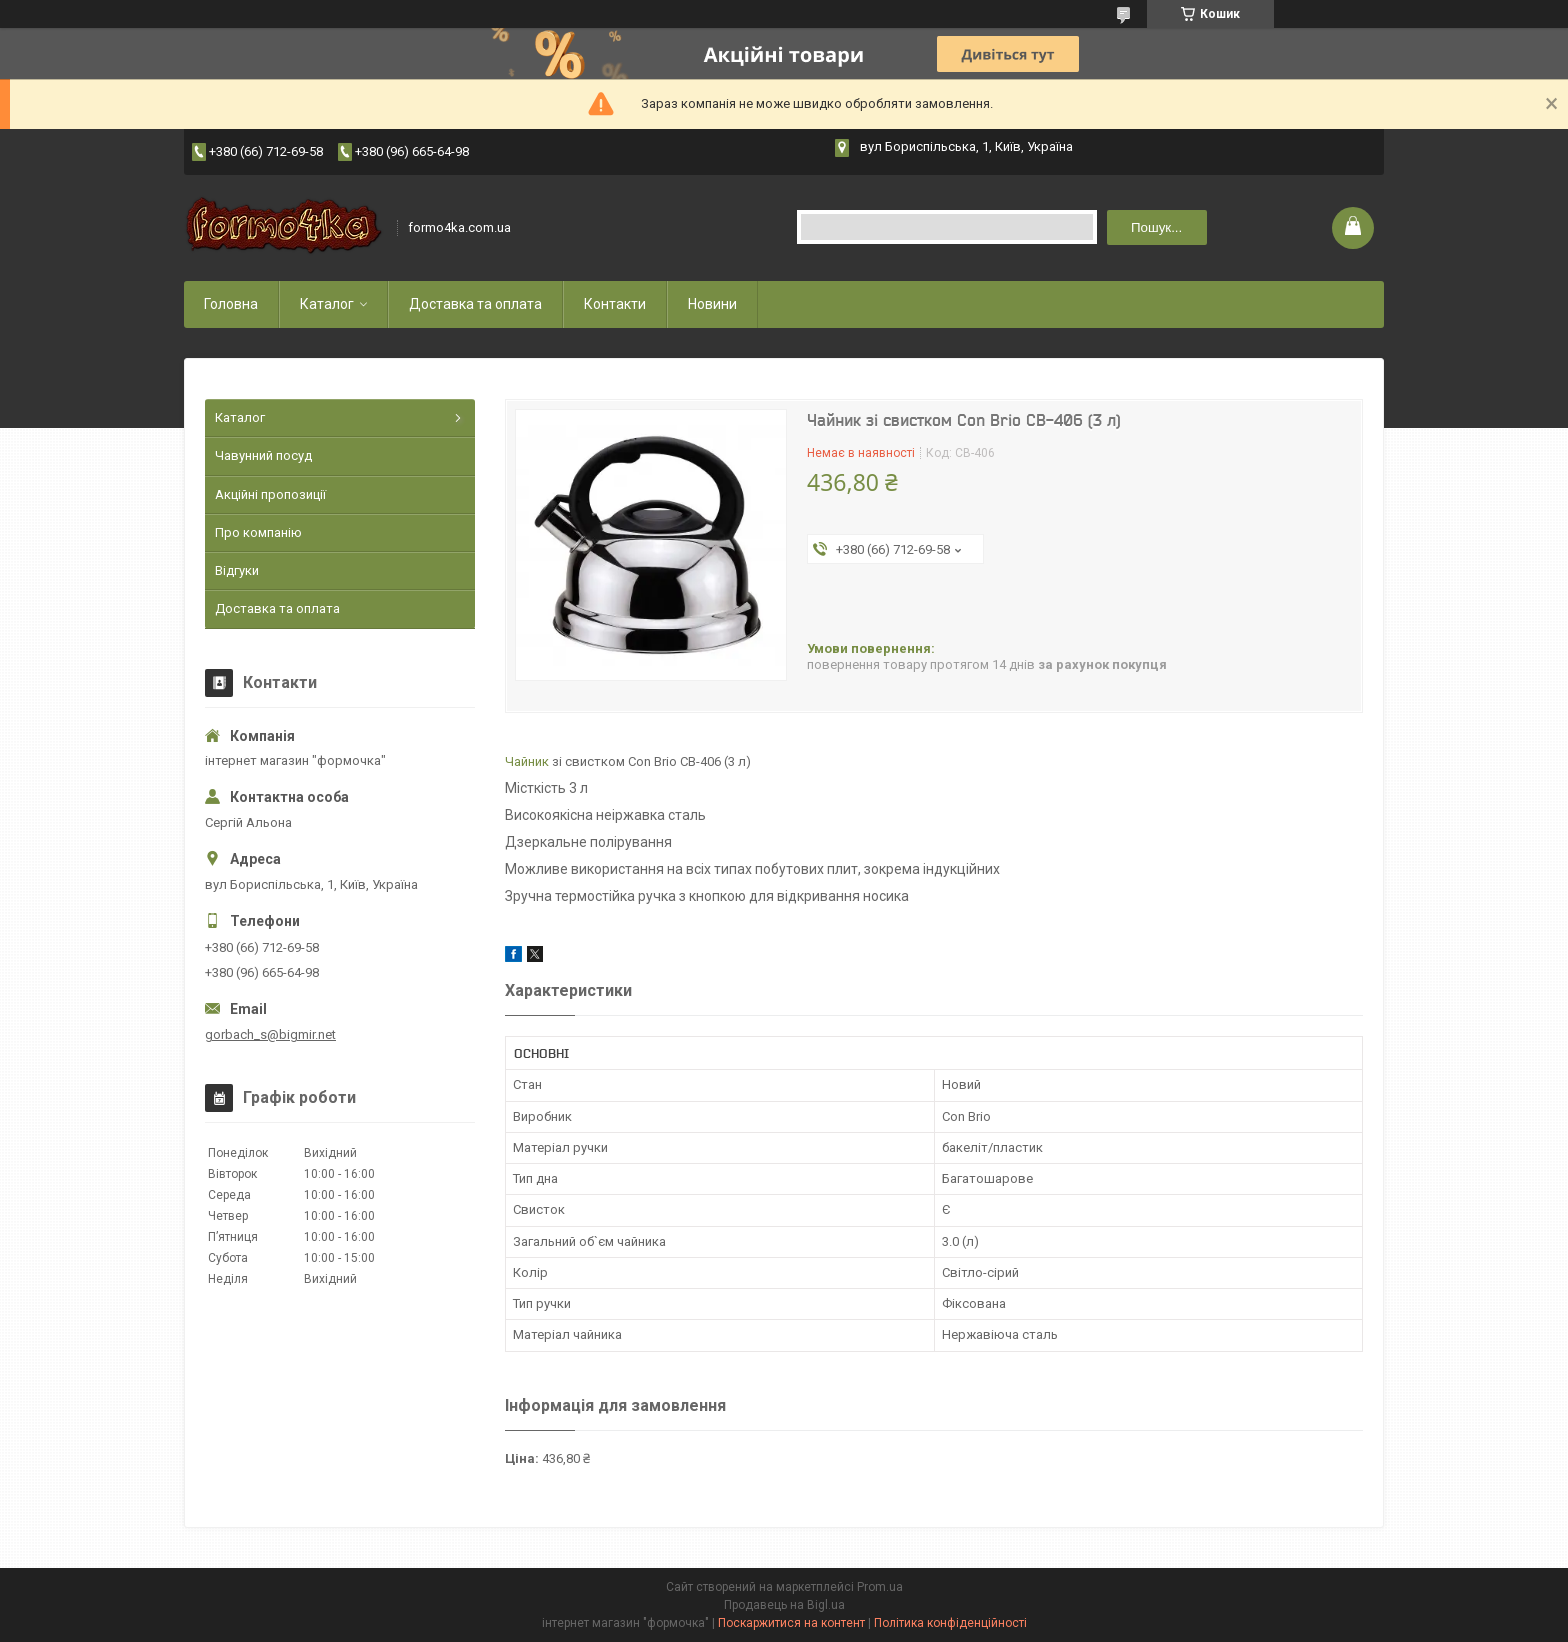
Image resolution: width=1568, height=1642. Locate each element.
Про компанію (258, 532)
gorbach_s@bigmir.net (270, 1034)
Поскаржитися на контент (791, 1623)
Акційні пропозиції (270, 494)
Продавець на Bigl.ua (784, 1605)
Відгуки (237, 570)
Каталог (327, 304)
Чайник (527, 761)
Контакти (615, 304)
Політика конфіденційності (950, 1623)
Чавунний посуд (263, 455)
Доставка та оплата (475, 304)
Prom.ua (880, 1587)
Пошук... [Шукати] (1156, 227)
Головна (231, 304)
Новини (712, 304)
